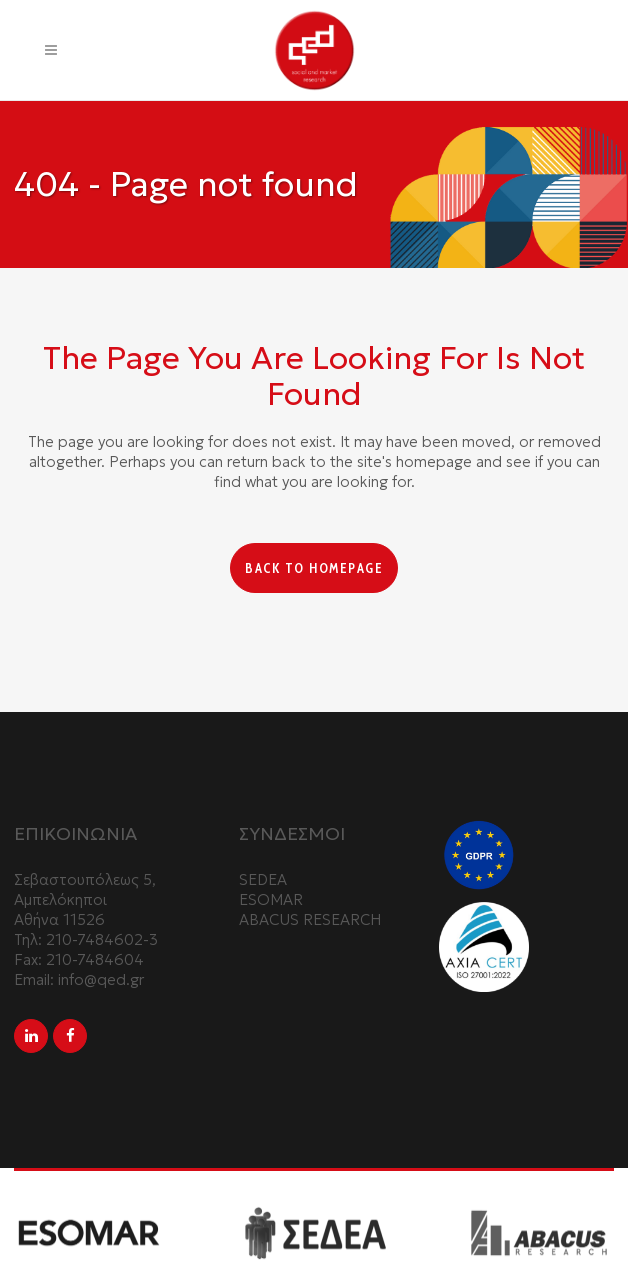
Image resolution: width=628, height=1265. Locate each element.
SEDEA (263, 879)
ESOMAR (271, 899)
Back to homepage (314, 568)
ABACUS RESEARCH (310, 919)
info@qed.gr (101, 979)
